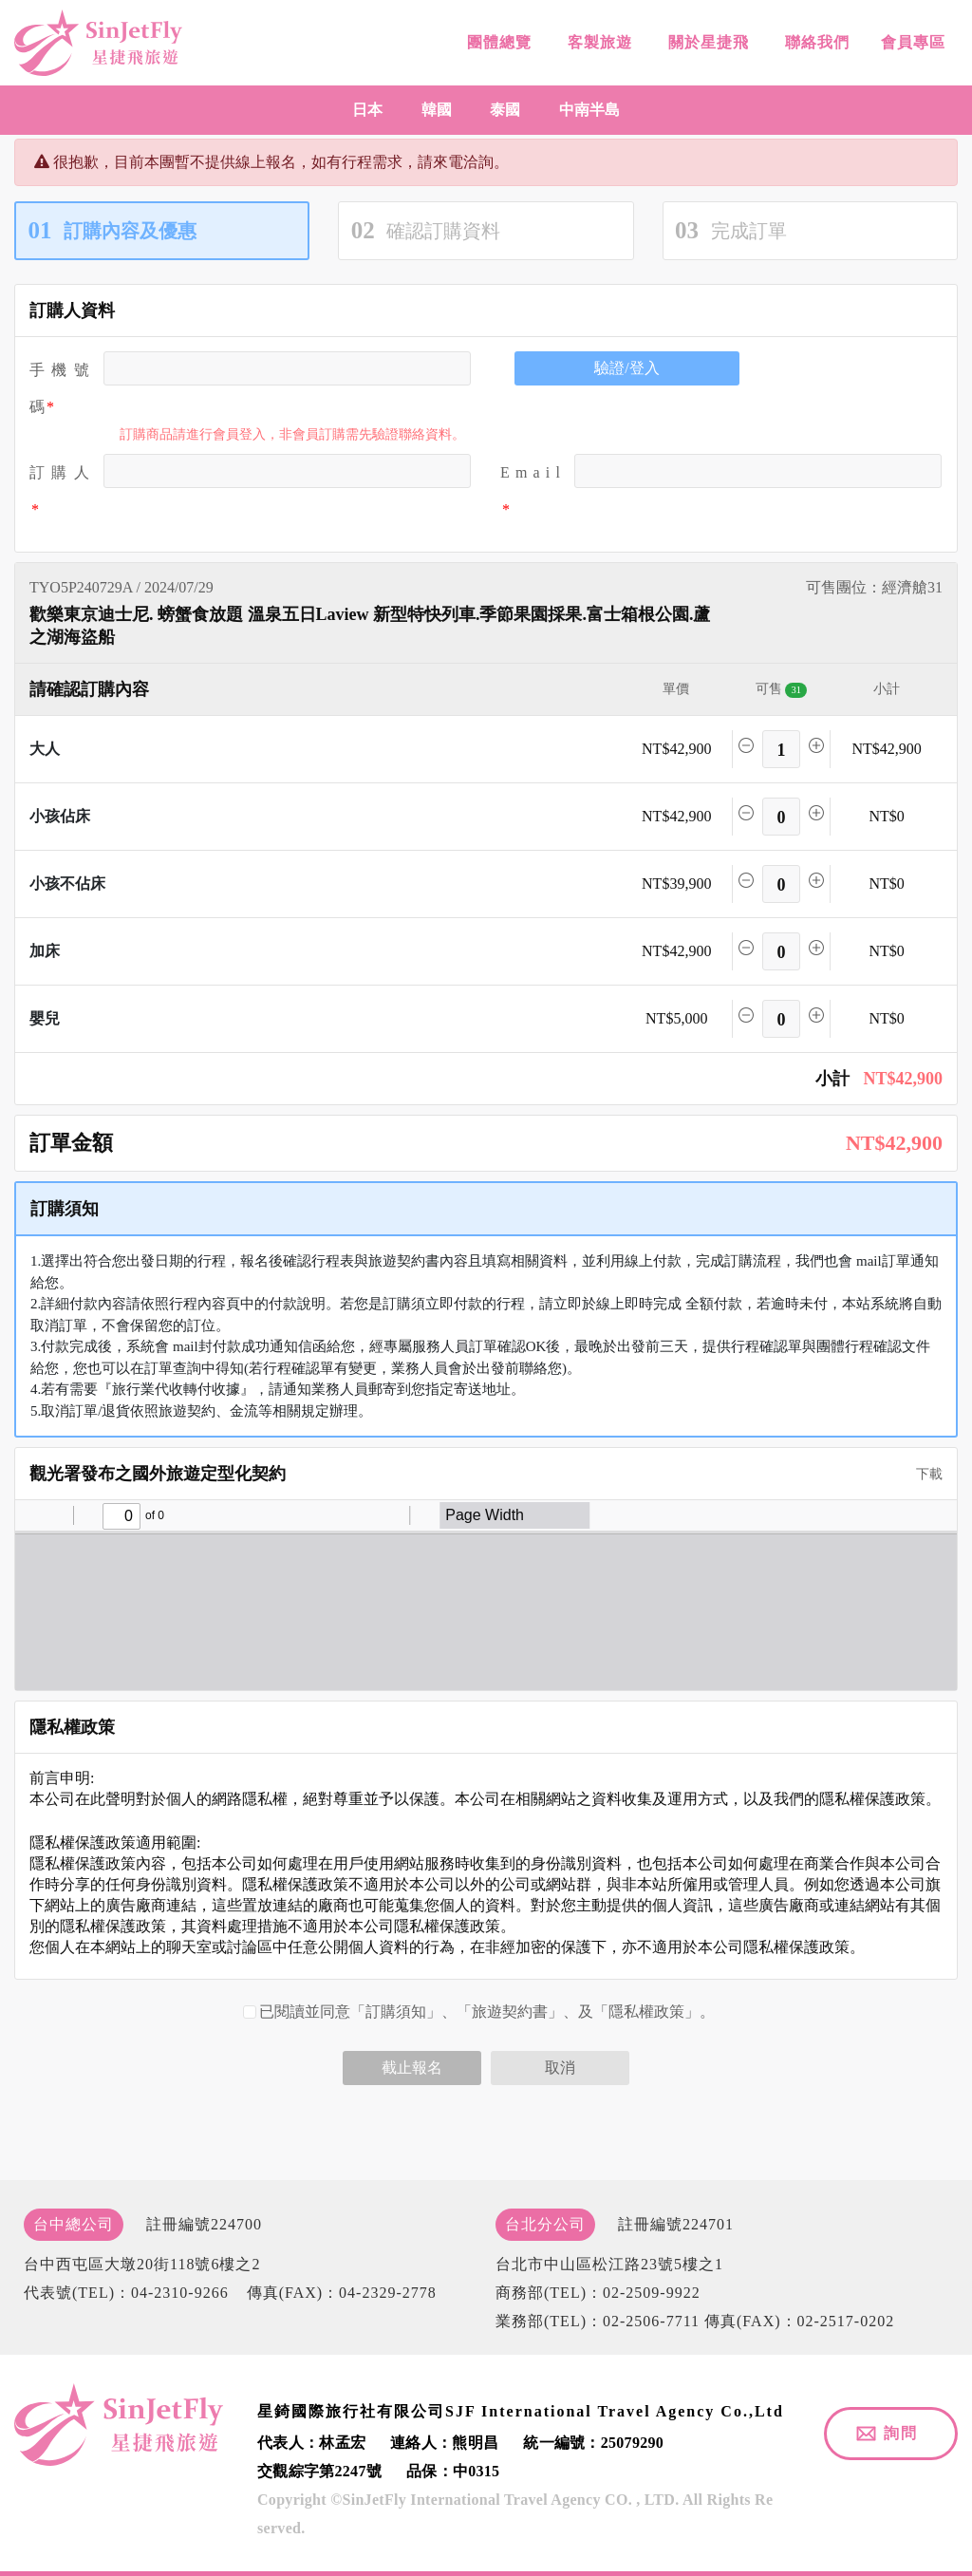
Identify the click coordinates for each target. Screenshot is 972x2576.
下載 (923, 1474)
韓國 (436, 110)
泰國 (505, 110)
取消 (560, 2067)
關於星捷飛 (706, 43)
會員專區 (910, 45)
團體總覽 (497, 42)
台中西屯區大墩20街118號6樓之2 (142, 2264)
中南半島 (589, 110)
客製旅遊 (597, 43)
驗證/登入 (626, 368)
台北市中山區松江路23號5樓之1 (609, 2264)
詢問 (901, 2433)
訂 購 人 (59, 472)
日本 (367, 110)
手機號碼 (59, 388)
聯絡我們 (815, 44)
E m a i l (530, 472)
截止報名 (412, 2067)
